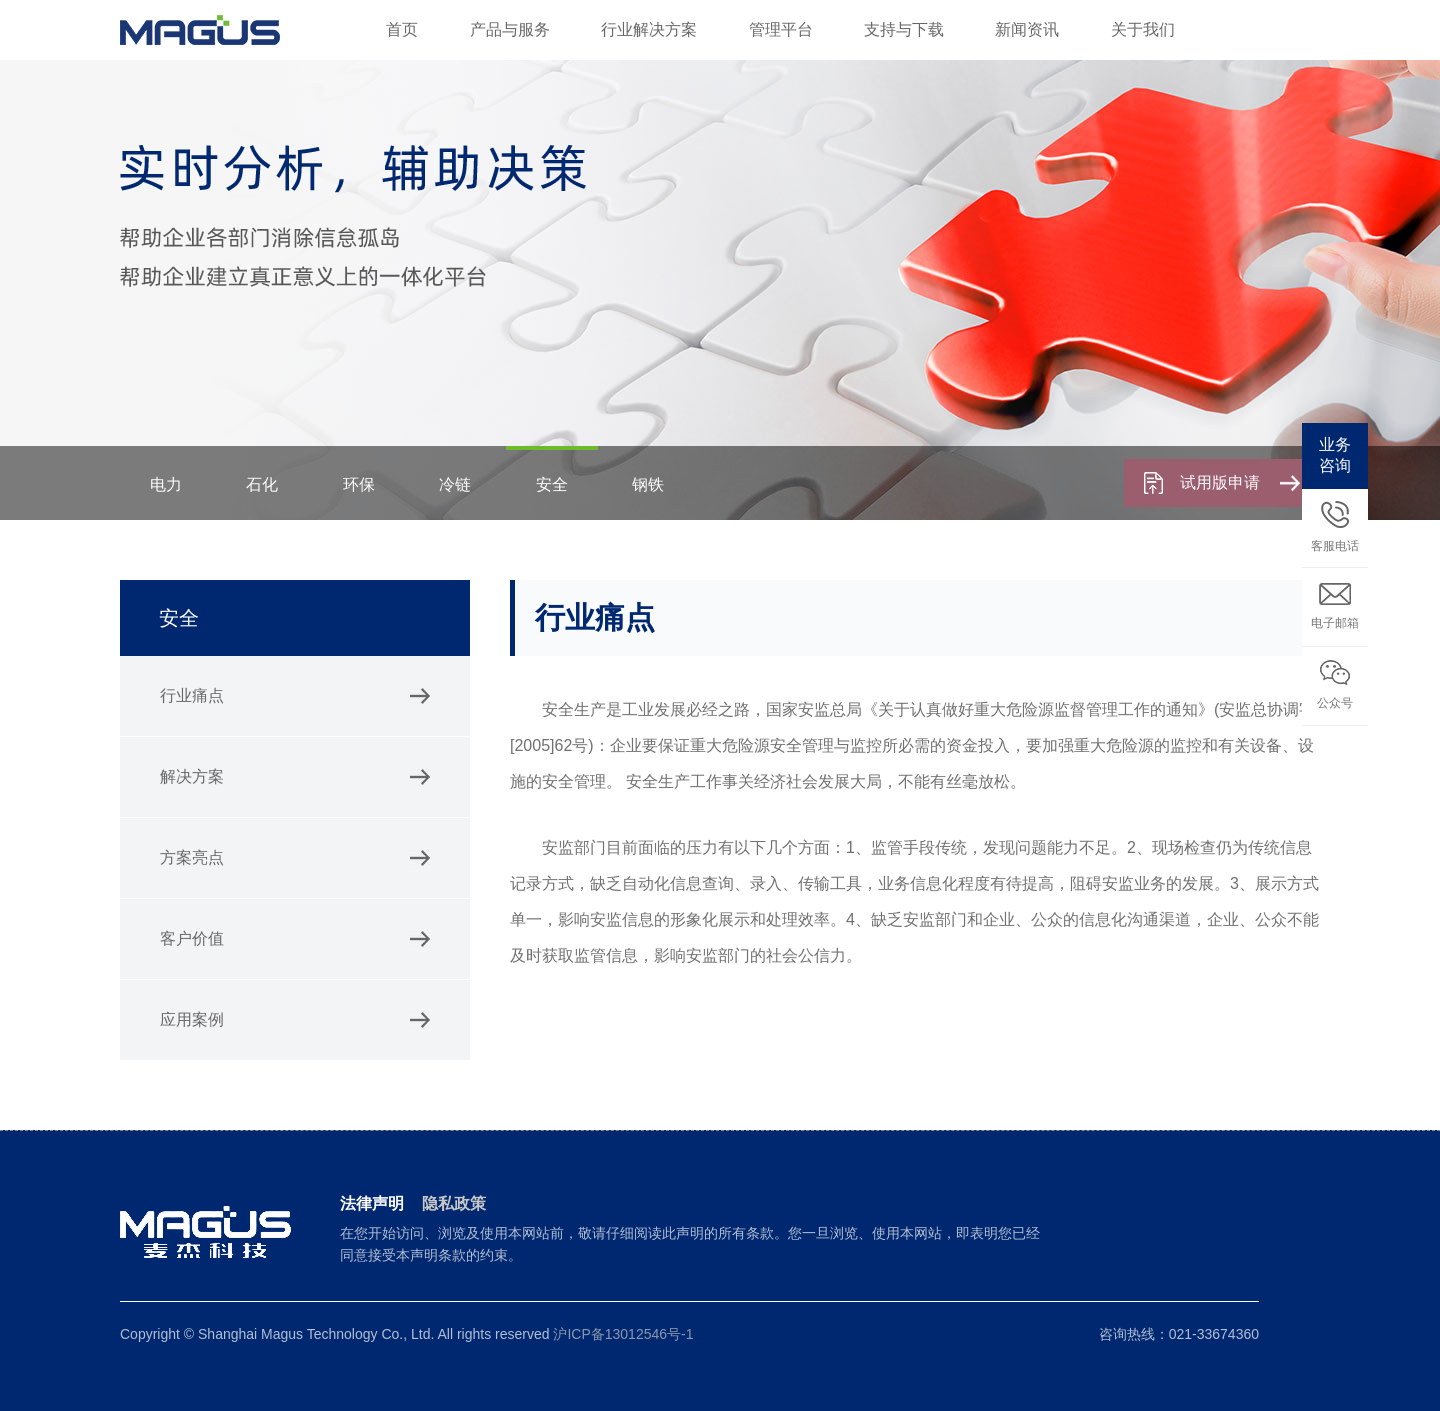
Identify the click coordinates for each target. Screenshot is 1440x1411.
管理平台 (781, 29)
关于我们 (1143, 29)
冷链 (455, 484)
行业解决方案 (649, 29)
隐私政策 (454, 1203)
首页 (402, 29)
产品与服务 (510, 29)
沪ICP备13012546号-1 (623, 1334)
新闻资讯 (1027, 29)
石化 (262, 484)
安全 (552, 484)
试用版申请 (1240, 482)
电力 (166, 484)
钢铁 (648, 484)
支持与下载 (904, 29)
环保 (359, 484)
